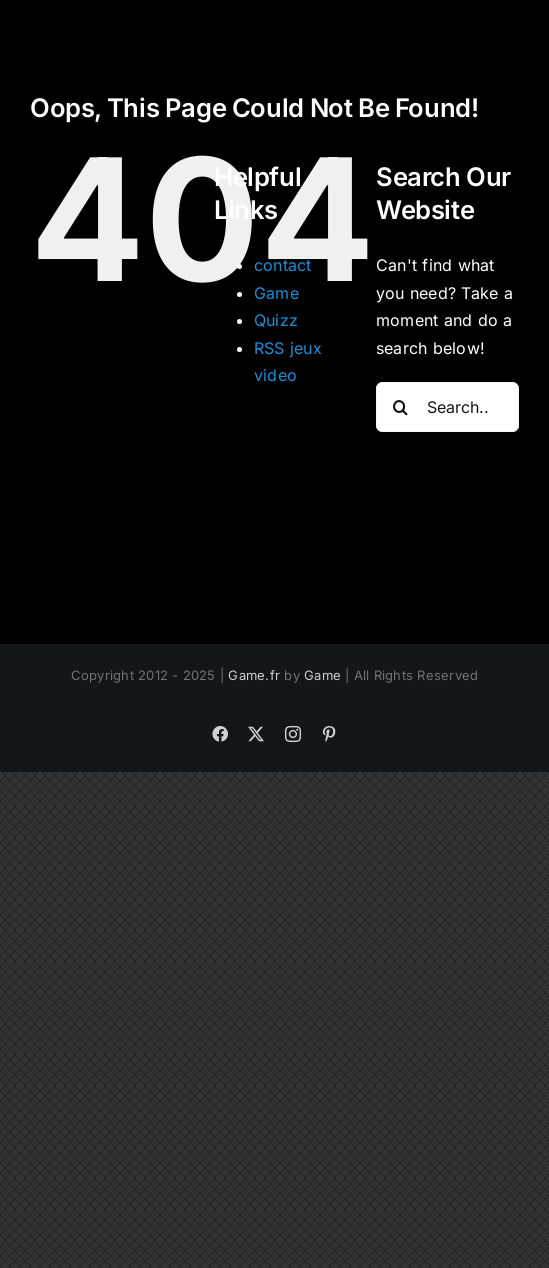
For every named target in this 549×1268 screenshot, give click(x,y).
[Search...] (447, 407)
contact (283, 265)
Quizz (276, 320)
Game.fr (254, 675)
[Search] (401, 407)
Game (276, 293)
